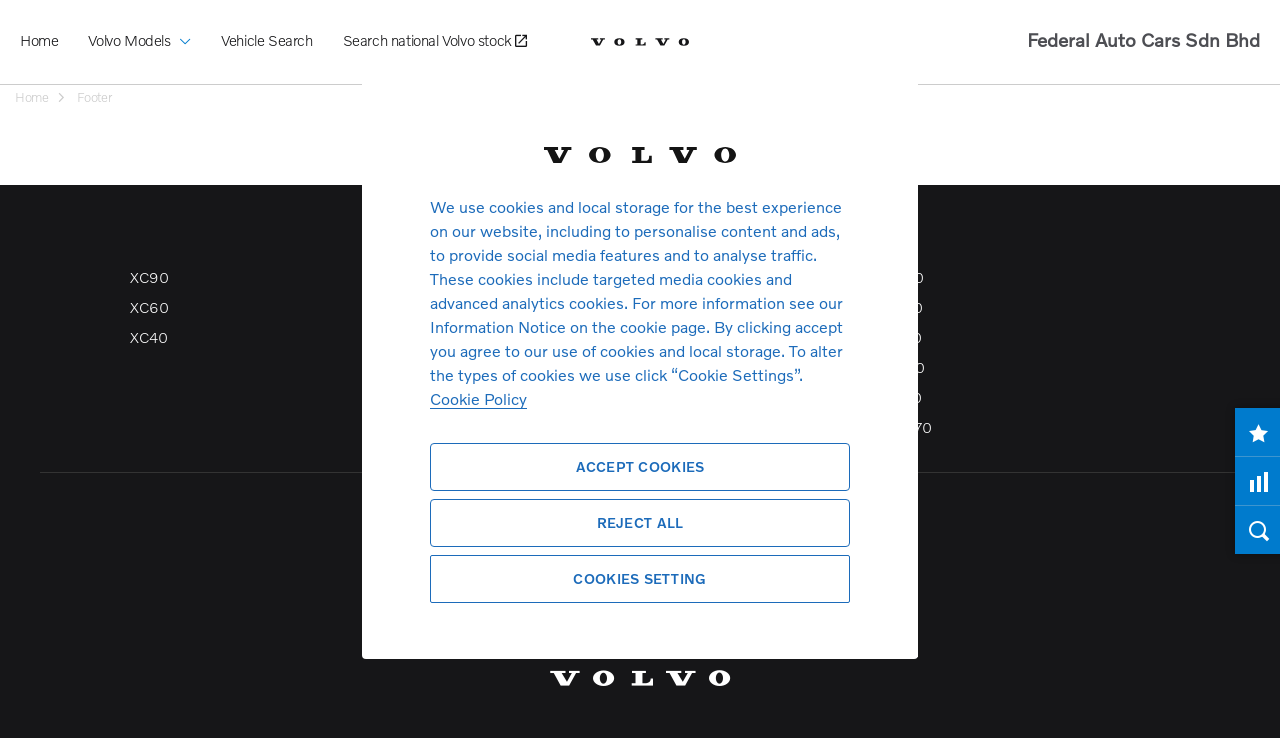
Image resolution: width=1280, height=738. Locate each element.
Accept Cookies (640, 466)
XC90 (149, 277)
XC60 (149, 307)
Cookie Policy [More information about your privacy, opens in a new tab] (478, 398)
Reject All (640, 522)
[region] (640, 369)
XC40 (148, 337)
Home (39, 40)
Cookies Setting (639, 578)
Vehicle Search (266, 40)
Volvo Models (139, 25)
